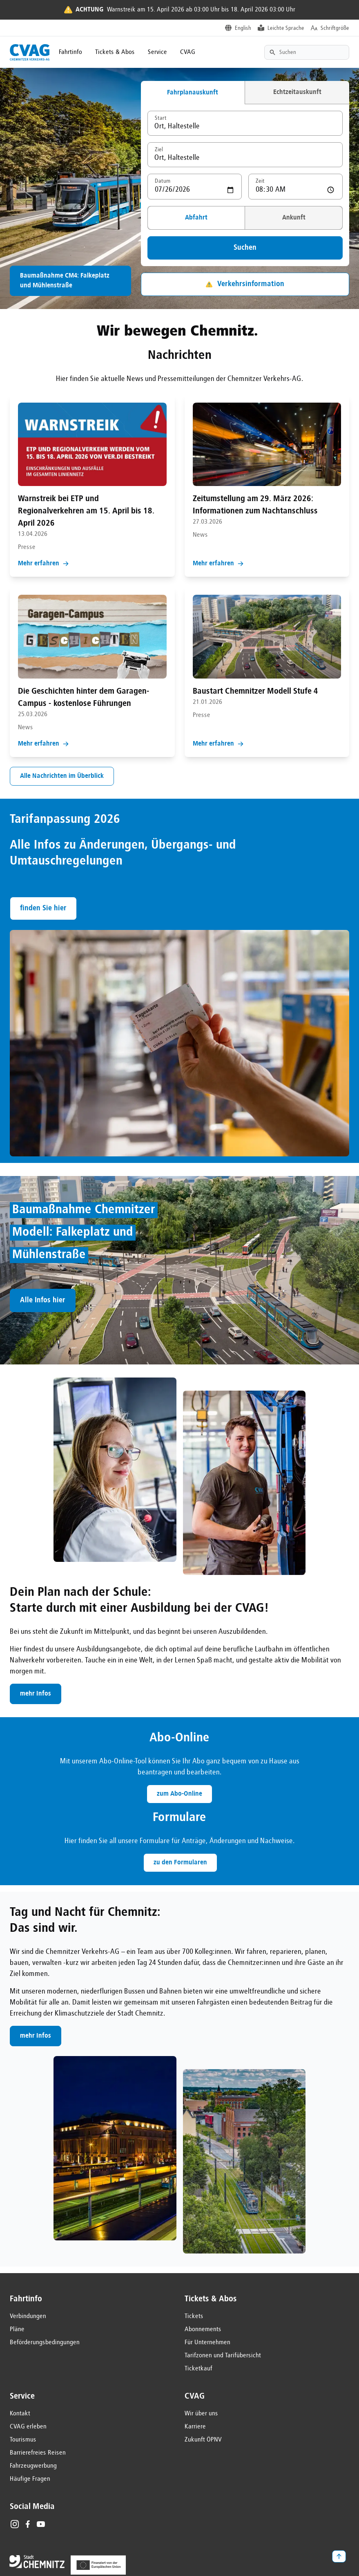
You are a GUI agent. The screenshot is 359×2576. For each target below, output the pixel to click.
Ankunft (293, 218)
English (243, 28)
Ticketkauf (198, 2368)
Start (161, 118)
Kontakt (20, 2413)
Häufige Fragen (30, 2479)
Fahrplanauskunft (192, 93)
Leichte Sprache (286, 28)
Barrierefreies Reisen (38, 2453)
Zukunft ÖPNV (203, 2440)
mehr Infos (35, 1694)
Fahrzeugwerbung (33, 2466)
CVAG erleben (28, 2427)
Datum (163, 181)
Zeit (260, 181)
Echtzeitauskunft (297, 92)
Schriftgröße (335, 28)
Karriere (195, 2427)
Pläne (17, 2329)
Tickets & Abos (115, 52)
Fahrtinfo (70, 52)
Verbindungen (28, 2316)
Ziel (159, 149)
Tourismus (23, 2440)
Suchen (245, 247)
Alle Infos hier (42, 1300)
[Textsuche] (306, 52)
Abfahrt (196, 218)
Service (157, 52)
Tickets (194, 2316)
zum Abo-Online (179, 1794)
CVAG (187, 52)
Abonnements (203, 2329)
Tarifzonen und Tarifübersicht (223, 2355)
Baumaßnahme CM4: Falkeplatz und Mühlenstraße (64, 281)
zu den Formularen (180, 1862)
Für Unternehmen (207, 2342)
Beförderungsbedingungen (45, 2342)
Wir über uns (201, 2413)
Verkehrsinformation (245, 284)
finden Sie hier (43, 908)
